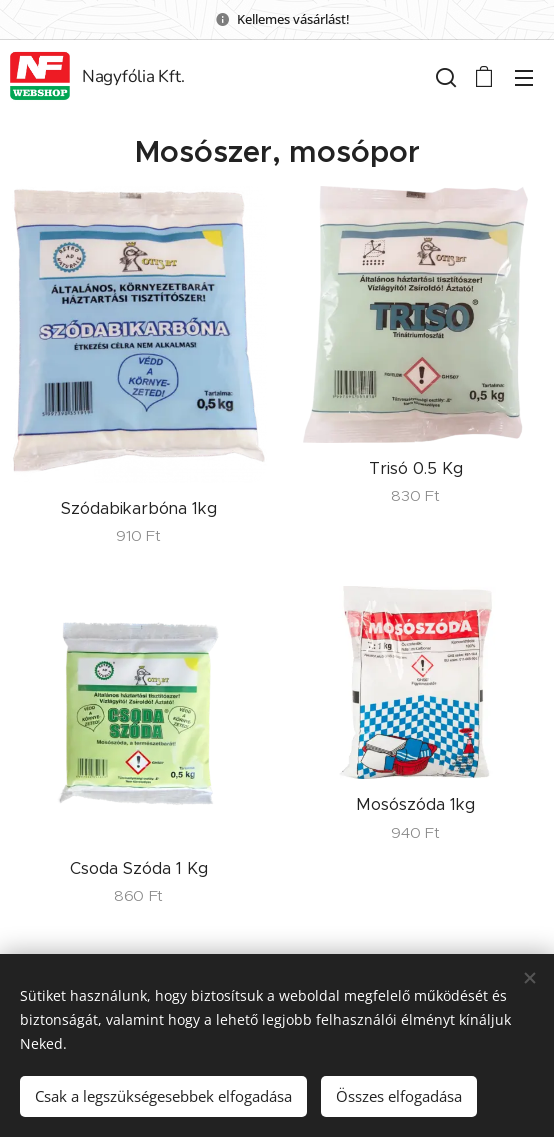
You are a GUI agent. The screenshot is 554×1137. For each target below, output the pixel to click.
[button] (444, 77)
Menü (524, 78)
